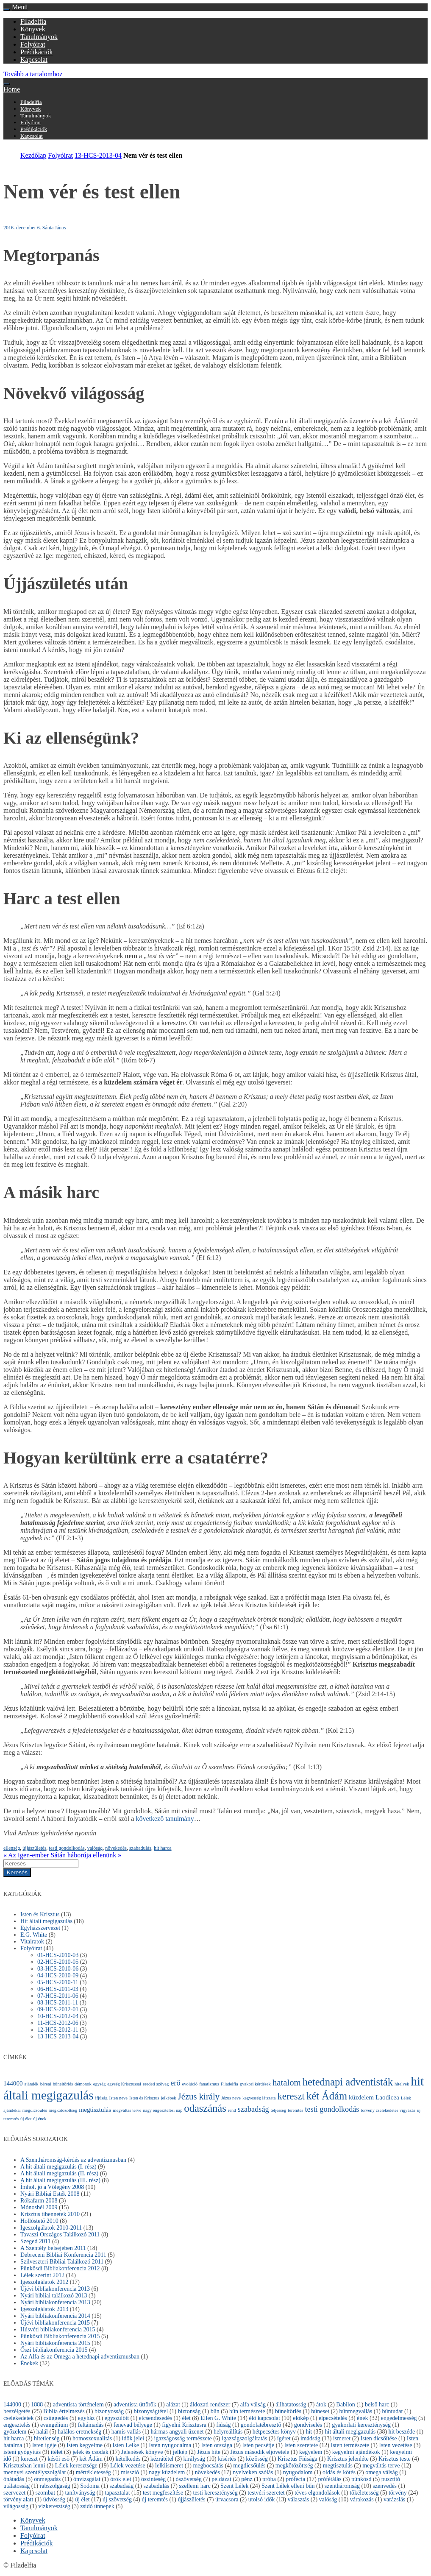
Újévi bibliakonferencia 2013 (55, 2289)
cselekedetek (18, 2418)
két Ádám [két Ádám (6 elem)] (326, 2096)
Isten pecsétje (258, 2445)
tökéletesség (364, 2493)
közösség (256, 2459)
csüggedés (56, 2418)
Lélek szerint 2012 (42, 2275)
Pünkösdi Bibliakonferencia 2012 (60, 2268)
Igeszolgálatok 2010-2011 (51, 2228)
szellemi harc (194, 2486)
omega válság (381, 2472)
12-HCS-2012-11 (57, 2030)
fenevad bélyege (133, 2425)
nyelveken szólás (253, 2472)
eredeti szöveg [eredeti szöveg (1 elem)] (156, 2084)
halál (42, 2431)
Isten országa (216, 2445)
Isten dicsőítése (379, 2438)
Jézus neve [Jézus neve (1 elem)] (231, 2098)
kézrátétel (161, 2459)
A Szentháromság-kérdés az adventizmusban (73, 2160)
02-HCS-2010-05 (57, 1962)
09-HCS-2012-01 (57, 2009)
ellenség (11, 1848)
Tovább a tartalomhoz (32, 74)
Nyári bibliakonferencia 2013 (55, 2302)
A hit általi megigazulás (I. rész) (58, 2166)
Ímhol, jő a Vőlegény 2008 (52, 2187)
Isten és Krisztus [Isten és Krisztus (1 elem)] (144, 2098)
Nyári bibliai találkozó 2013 (53, 2295)
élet (186, 2418)
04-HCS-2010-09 (57, 1975)
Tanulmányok (39, 36)
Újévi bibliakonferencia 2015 (55, 2323)
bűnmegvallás (355, 2411)
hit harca (163, 1848)
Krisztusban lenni (24, 2465)
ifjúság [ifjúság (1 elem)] (101, 2098)
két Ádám (91, 2459)
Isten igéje (44, 2445)
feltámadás (91, 2425)
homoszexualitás (92, 2438)
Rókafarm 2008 (38, 2200)
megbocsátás (208, 2465)
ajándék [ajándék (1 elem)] (32, 2084)
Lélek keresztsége (76, 2465)
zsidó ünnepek (97, 2506)
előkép (301, 2418)
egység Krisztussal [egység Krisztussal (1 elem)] (124, 2084)
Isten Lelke (125, 2445)
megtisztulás (338, 2465)
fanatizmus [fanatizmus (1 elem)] (209, 2084)
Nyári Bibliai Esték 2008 (50, 2194)
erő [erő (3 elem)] (175, 2083)
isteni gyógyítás (22, 2452)
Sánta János (54, 228)
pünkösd (361, 2479)
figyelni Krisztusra (184, 2425)
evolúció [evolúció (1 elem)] (190, 2084)
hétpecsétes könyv (274, 2431)
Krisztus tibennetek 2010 (50, 2214)
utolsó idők (261, 2499)
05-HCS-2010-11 (57, 1982)
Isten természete (350, 2445)
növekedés (116, 1848)
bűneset (320, 2411)
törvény (398, 2493)
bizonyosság (109, 2411)
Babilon (345, 2404)
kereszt (29, 2459)
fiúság (223, 2425)
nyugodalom (298, 2472)
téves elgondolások (317, 2493)
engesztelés (17, 2425)
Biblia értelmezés (64, 2411)
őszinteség (153, 2479)
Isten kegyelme (85, 2445)
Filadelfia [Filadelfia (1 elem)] (229, 2084)
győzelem (14, 2431)
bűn (215, 2411)
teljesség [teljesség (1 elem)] (278, 2110)
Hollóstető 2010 (39, 2221)
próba (269, 2479)
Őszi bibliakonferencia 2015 (54, 2350)
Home (11, 89)
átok (321, 2404)
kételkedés (127, 2459)
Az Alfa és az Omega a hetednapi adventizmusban (79, 2356)
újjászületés (34, 1848)
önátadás (13, 2479)
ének (362, 2418)
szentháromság (342, 2486)
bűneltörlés (288, 2411)
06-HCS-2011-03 (57, 1989)
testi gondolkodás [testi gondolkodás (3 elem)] (332, 2109)
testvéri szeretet (265, 2493)
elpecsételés (333, 2418)
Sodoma (90, 2486)
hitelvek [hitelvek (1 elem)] (402, 2084)
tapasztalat (117, 2493)
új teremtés (155, 2499)
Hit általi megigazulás (46, 1921)
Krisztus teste (394, 2459)
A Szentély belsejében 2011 (53, 2248)
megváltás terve (381, 2465)
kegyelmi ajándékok (356, 2452)
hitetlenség (47, 2438)
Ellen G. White (218, 2418)
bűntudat (392, 2411)
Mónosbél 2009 (39, 2207)
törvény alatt (18, 2499)
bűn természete (247, 2411)
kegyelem (310, 2452)
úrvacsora (226, 2499)
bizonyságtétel (151, 2411)
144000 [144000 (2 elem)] (13, 2083)
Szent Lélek (234, 2486)
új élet (82, 2499)
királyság (194, 2459)
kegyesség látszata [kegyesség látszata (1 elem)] (258, 2098)
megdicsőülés (249, 2465)
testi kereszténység (215, 2493)
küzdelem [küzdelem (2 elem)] (361, 2097)
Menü (20, 7)
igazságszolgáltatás (244, 2438)
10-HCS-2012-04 (57, 2016)
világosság (15, 2506)
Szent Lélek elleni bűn (288, 2486)
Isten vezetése (395, 2445)
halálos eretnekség (79, 2431)
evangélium (54, 2425)
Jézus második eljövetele (259, 2452)
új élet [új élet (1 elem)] (25, 2118)
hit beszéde (402, 2431)
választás (298, 2499)
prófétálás (329, 2479)
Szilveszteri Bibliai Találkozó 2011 (61, 2261)
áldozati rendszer (210, 2404)
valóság (95, 1848)
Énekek (29, 2363)
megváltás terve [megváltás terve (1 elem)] (127, 2110)
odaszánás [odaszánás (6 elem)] (205, 2108)
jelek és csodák (90, 2452)
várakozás (362, 2499)
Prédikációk (36, 52)
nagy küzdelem (167, 2472)
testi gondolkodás (66, 1848)
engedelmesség (399, 2418)
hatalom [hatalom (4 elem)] (287, 2082)
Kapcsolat (33, 59)
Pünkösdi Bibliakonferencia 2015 (60, 2336)
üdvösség (54, 2499)
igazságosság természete (182, 2438)
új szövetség (117, 2499)
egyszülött (117, 2418)
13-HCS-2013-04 (98, 155)
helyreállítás (228, 2431)
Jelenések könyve (142, 2452)
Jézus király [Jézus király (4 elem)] (199, 2096)
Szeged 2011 (35, 2241)
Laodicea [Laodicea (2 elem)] (387, 2097)
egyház (86, 2418)
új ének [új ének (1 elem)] (39, 2118)
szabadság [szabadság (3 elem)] (253, 2109)
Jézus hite (208, 2452)
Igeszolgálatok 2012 (44, 2282)
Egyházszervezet (40, 1928)
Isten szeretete (301, 2445)
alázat (173, 2404)
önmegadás (47, 2479)
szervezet (14, 2493)
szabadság (121, 2486)
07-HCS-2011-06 (57, 1996)
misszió (130, 2472)
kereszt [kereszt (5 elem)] (290, 2096)
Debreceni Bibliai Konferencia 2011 (63, 2255)
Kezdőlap (33, 155)
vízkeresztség (54, 2506)
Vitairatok (32, 1941)
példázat (221, 2479)
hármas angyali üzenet (177, 2431)
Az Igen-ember (26, 1855)
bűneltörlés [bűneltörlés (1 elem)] (63, 2084)
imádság (310, 2438)
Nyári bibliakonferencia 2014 (55, 2316)
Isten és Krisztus (40, 1914)
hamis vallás (126, 2431)
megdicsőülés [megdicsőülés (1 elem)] (34, 2110)
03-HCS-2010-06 (57, 1968)
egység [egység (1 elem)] (99, 2084)
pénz (246, 2479)
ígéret (284, 2438)
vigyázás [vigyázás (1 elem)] (407, 2110)
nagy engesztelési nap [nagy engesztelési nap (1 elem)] (162, 2110)
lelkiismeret (169, 2465)
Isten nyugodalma (170, 2445)
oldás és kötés (339, 2472)
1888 (37, 2404)
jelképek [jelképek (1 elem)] (168, 2098)
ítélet (57, 2452)
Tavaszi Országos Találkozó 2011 (60, 2234)
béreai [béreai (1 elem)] (45, 2084)
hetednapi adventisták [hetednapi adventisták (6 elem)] (348, 2082)
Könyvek (32, 29)
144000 (12, 2404)
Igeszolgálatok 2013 (44, 2309)
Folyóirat (32, 44)
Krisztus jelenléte (348, 2459)
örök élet (120, 2479)
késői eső (58, 2459)
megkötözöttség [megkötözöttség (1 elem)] (63, 2110)
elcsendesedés (155, 2418)
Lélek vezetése (127, 2465)
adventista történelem (78, 2404)
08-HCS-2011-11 (57, 2002)
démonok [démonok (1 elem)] (83, 2084)
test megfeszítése (163, 2493)
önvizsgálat (86, 2479)
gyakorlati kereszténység (361, 2425)
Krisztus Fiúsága (297, 2459)
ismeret (341, 2438)
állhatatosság (290, 2404)
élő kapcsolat (264, 2418)
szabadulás (140, 1848)
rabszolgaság (55, 2486)
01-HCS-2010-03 (57, 1955)
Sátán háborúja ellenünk (86, 1855)
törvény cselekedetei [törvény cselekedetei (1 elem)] (379, 2110)
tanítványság (80, 2493)
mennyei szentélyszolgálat (34, 2472)
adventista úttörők (135, 2404)
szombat (45, 2493)
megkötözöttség (294, 2465)
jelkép (180, 2452)
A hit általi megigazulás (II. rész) (59, 2173)
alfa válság (253, 2404)
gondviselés (308, 2425)
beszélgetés (17, 2411)
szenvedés (385, 2486)
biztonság (189, 2411)
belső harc (377, 2404)
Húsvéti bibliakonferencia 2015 (57, 2329)
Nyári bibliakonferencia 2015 (55, 2343)
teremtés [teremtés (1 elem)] (295, 2110)
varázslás (394, 2499)
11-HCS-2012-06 (57, 2023)
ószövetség (189, 2479)
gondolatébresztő (261, 2425)
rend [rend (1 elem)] (232, 2110)
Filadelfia (33, 21)
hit (309, 2431)
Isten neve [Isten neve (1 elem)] (118, 2098)
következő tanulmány (165, 1818)
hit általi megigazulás (350, 2431)
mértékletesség (93, 2472)
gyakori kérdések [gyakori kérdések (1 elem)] (255, 2084)
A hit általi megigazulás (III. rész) (60, 2180)
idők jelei (133, 2438)
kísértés (227, 2459)
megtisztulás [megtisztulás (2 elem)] (95, 2109)
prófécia (295, 2479)
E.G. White (33, 1935)
